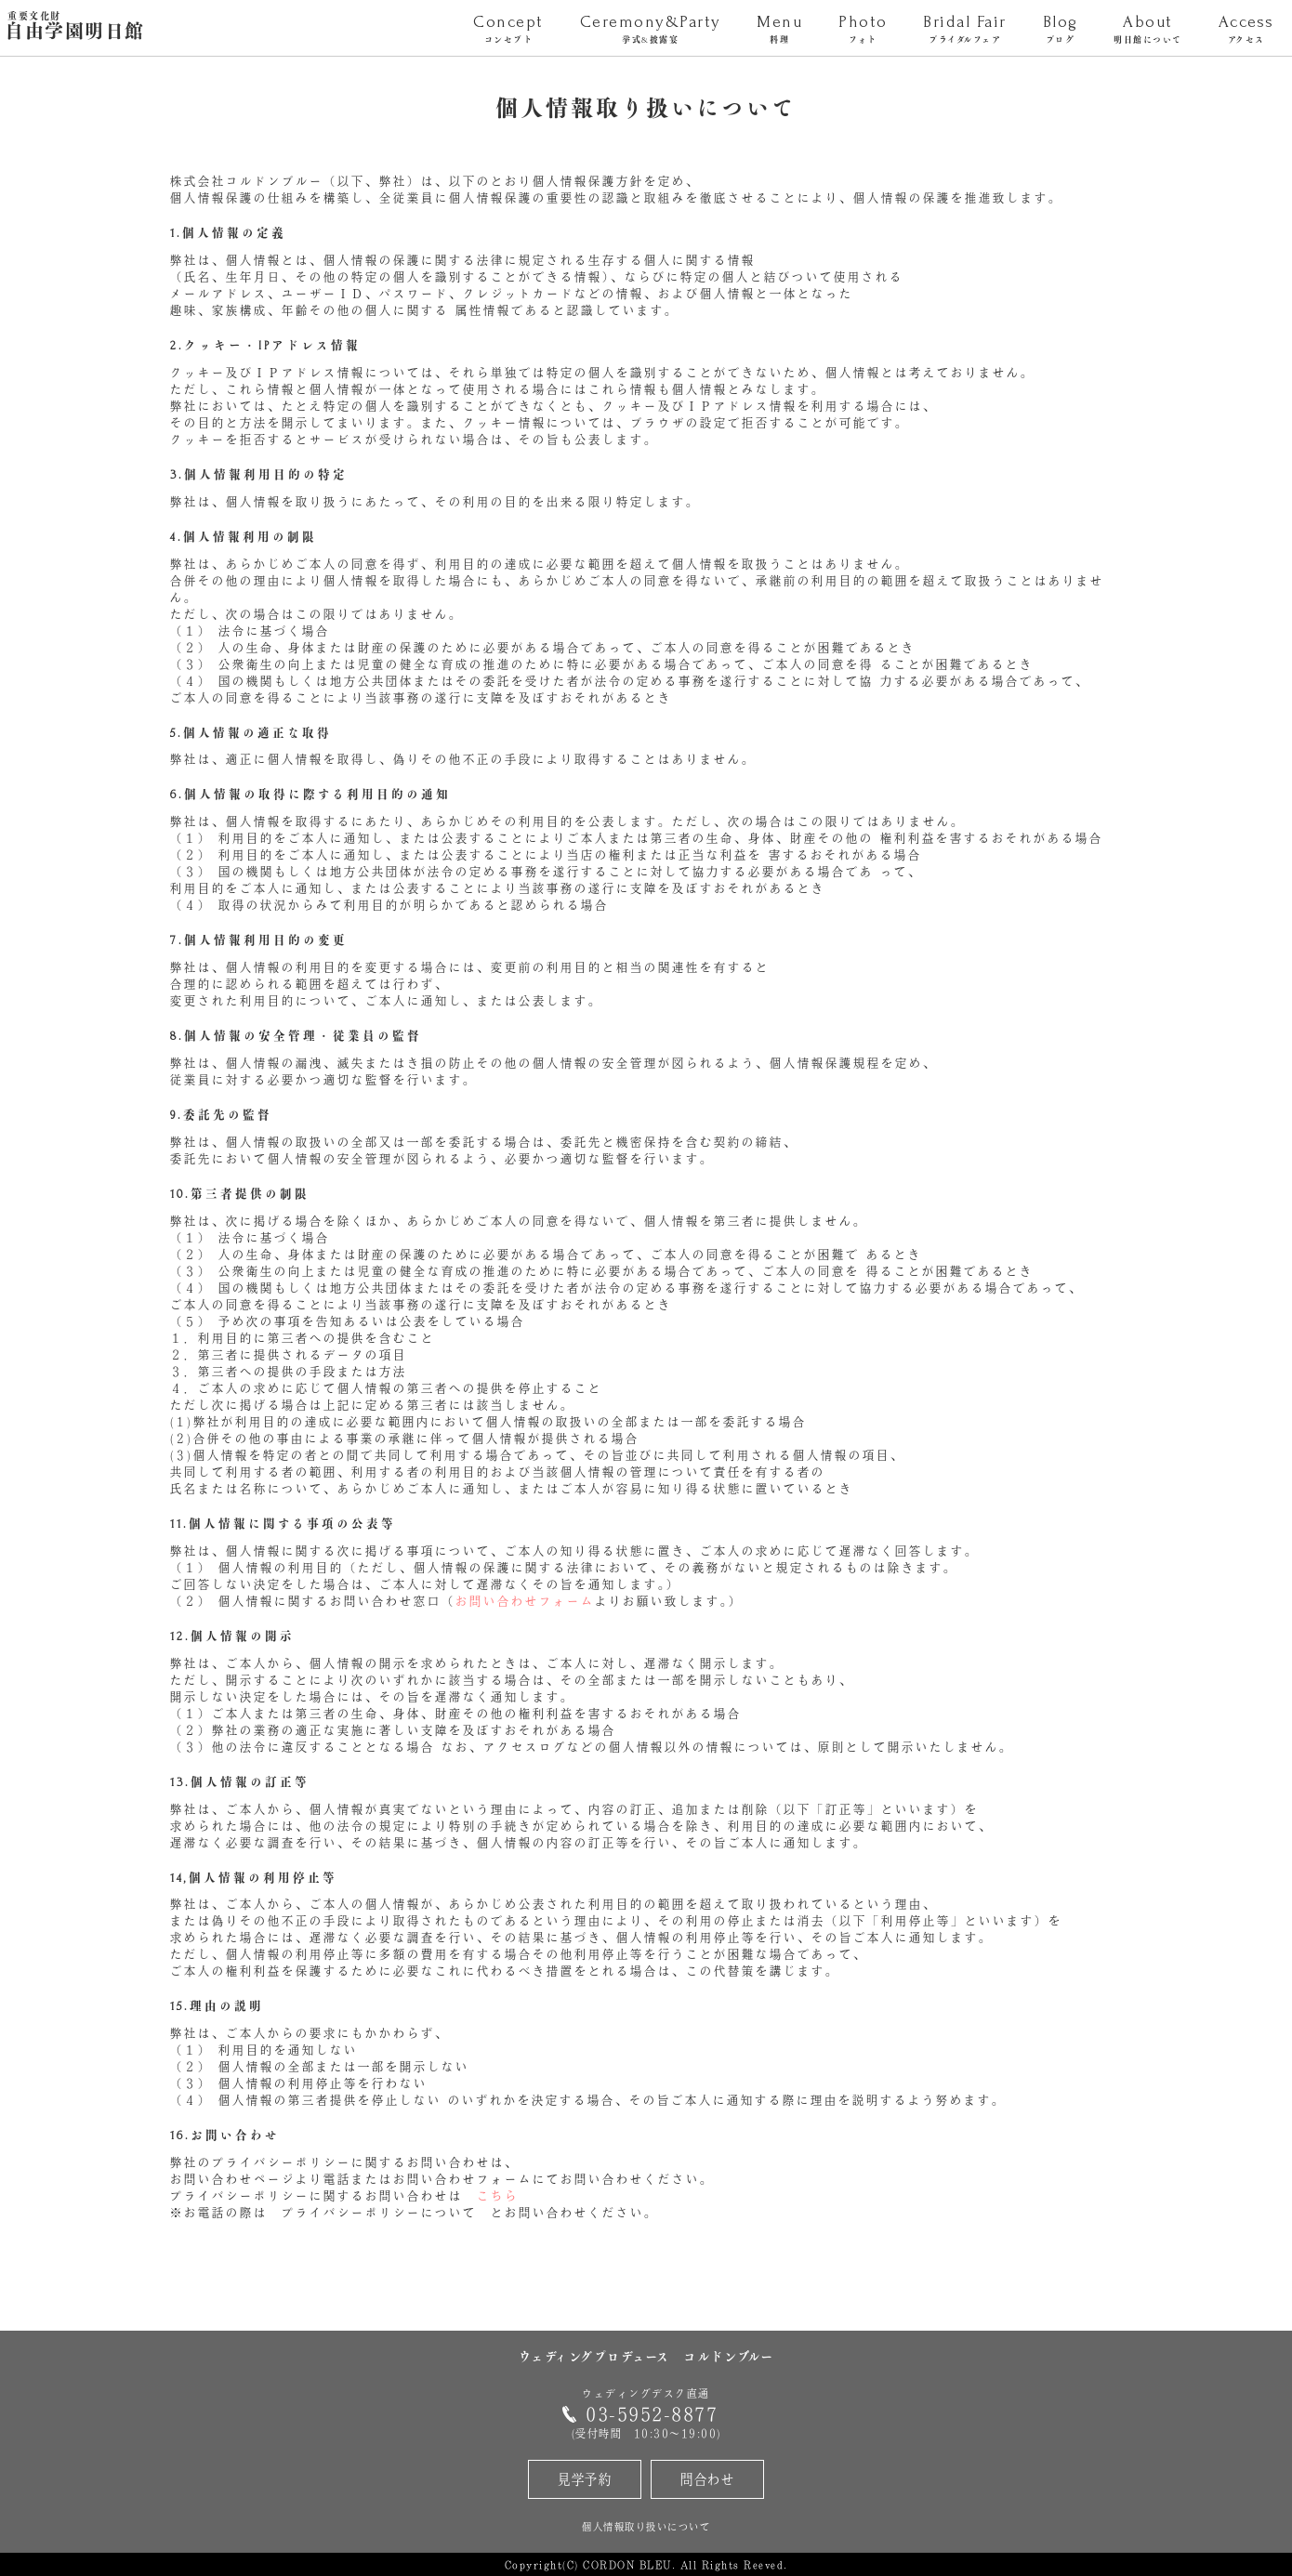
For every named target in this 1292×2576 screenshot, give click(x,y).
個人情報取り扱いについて (646, 2526)
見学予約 (585, 2479)
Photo (863, 30)
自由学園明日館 (75, 27)
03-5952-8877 (652, 2414)
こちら (498, 2195)
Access (1246, 30)
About (1148, 30)
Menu (780, 30)
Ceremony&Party (650, 30)
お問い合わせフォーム (525, 1601)
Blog (1060, 30)
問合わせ (707, 2479)
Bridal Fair (964, 30)
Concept (508, 30)
